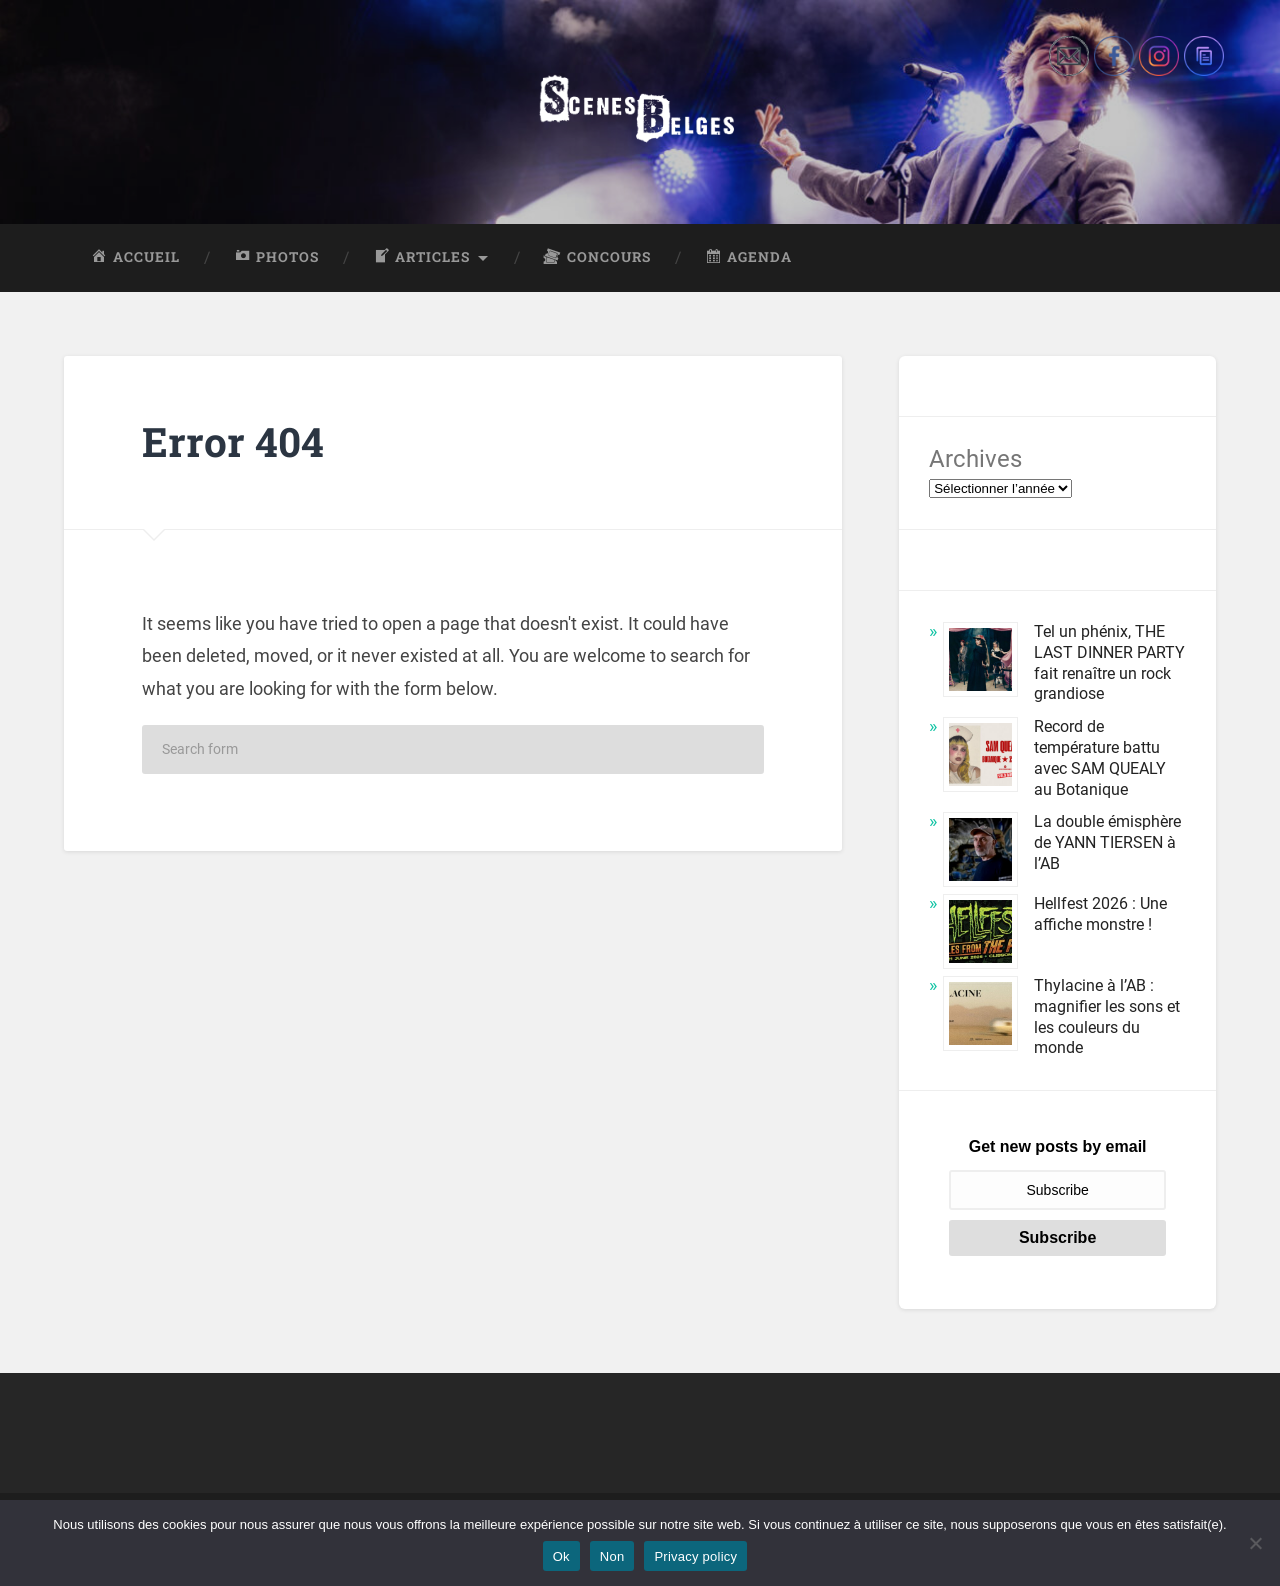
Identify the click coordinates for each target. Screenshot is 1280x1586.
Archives (975, 459)
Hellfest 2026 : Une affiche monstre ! (1100, 914)
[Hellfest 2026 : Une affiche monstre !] (980, 934)
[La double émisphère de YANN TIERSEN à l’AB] (980, 852)
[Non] (1255, 1543)
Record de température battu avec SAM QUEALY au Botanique (1100, 757)
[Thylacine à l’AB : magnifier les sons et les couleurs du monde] (980, 1016)
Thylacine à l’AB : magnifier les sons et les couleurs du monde (1107, 1016)
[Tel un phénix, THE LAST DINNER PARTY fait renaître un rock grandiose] (980, 662)
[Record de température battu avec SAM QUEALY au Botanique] (980, 757)
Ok (561, 1556)
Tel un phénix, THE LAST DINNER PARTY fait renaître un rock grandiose (1109, 662)
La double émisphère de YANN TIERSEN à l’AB (1107, 842)
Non (612, 1556)
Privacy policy (695, 1556)
